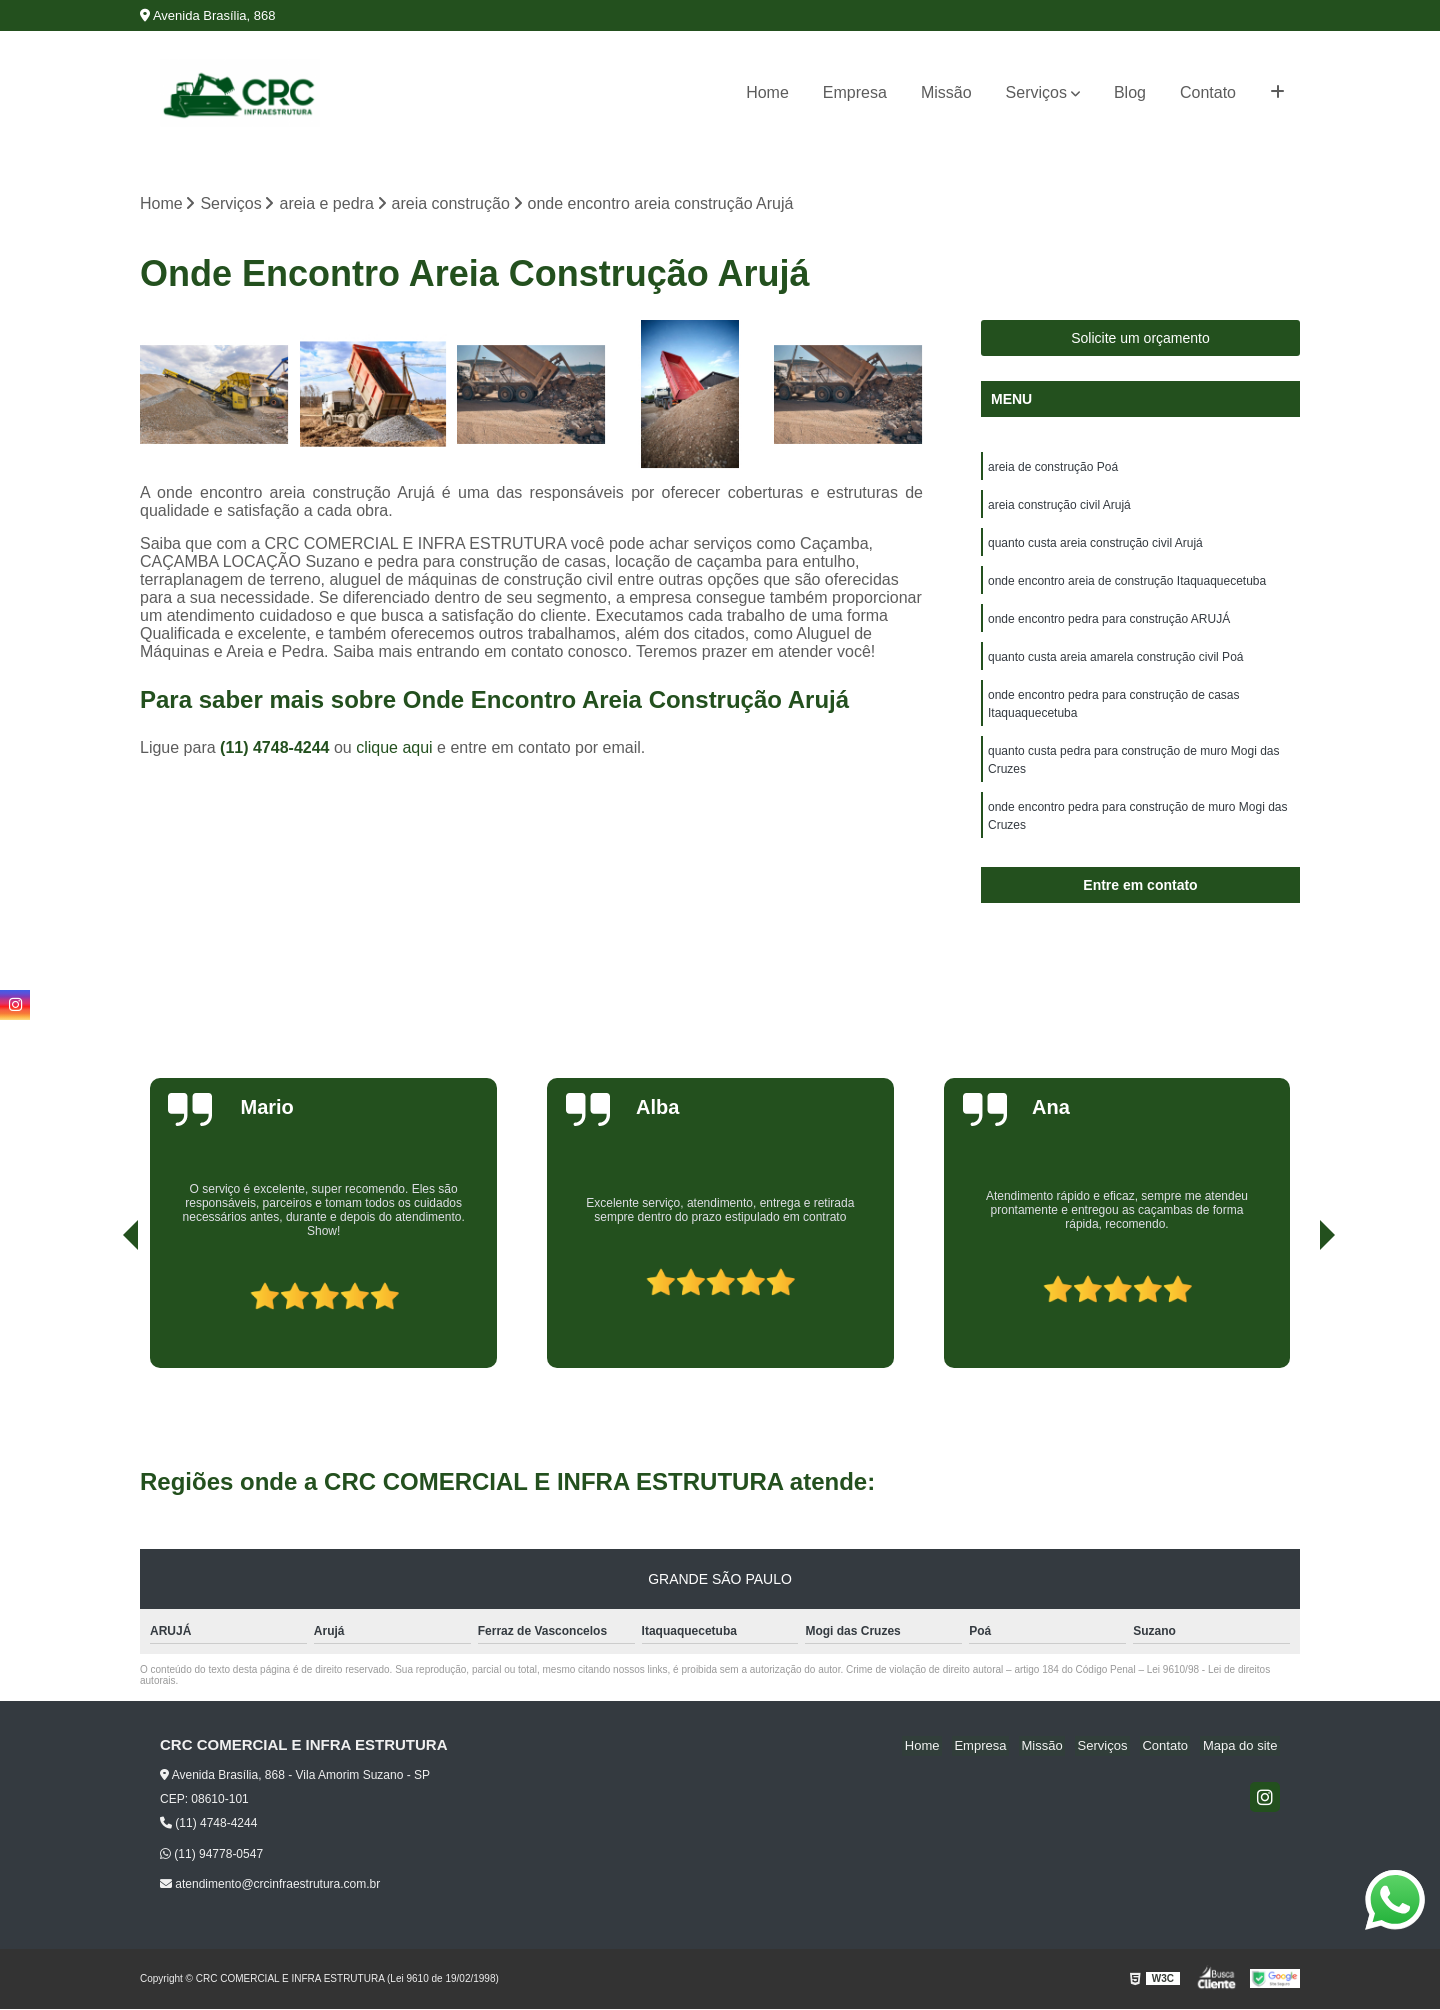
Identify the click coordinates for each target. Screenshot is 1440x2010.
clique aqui (394, 748)
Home (767, 92)
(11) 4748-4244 (277, 748)
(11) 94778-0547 (211, 1855)
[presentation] (103, 1313)
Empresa (855, 92)
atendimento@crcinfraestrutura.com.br (270, 1885)
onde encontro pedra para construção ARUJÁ (1109, 621)
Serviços (1036, 92)
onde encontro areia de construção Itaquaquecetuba (1127, 583)
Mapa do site (1242, 1747)
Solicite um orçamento (1140, 340)
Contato (1208, 92)
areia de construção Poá (1053, 469)
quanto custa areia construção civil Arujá (1095, 545)
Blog (1130, 92)
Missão (946, 92)
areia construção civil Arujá (1059, 507)
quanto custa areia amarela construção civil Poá (1115, 659)
